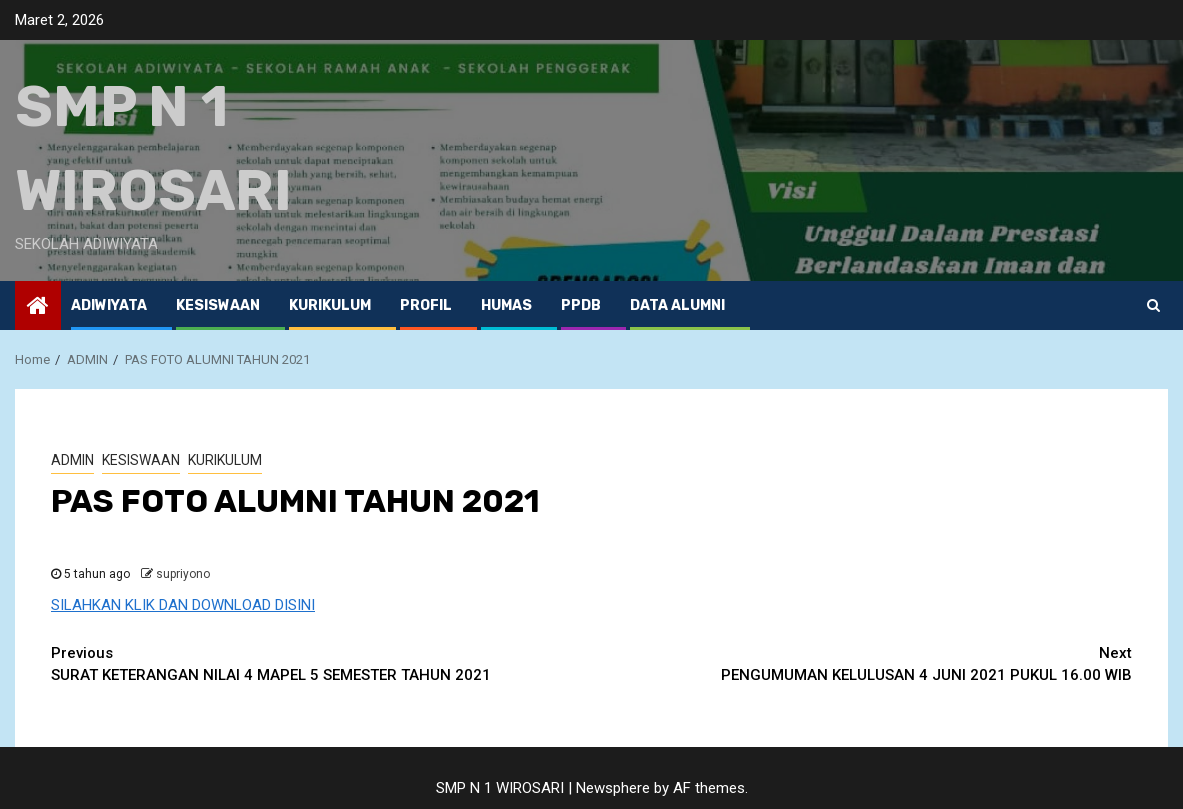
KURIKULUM (330, 305)
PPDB (581, 305)
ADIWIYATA (109, 305)
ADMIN (72, 460)
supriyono (183, 574)
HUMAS (506, 305)
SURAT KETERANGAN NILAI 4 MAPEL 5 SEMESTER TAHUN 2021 (321, 663)
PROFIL (426, 305)
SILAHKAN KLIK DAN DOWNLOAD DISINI (183, 605)
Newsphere (613, 788)
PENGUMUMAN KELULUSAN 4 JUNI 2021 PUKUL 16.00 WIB (862, 663)
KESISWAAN (218, 305)
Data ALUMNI (677, 305)
